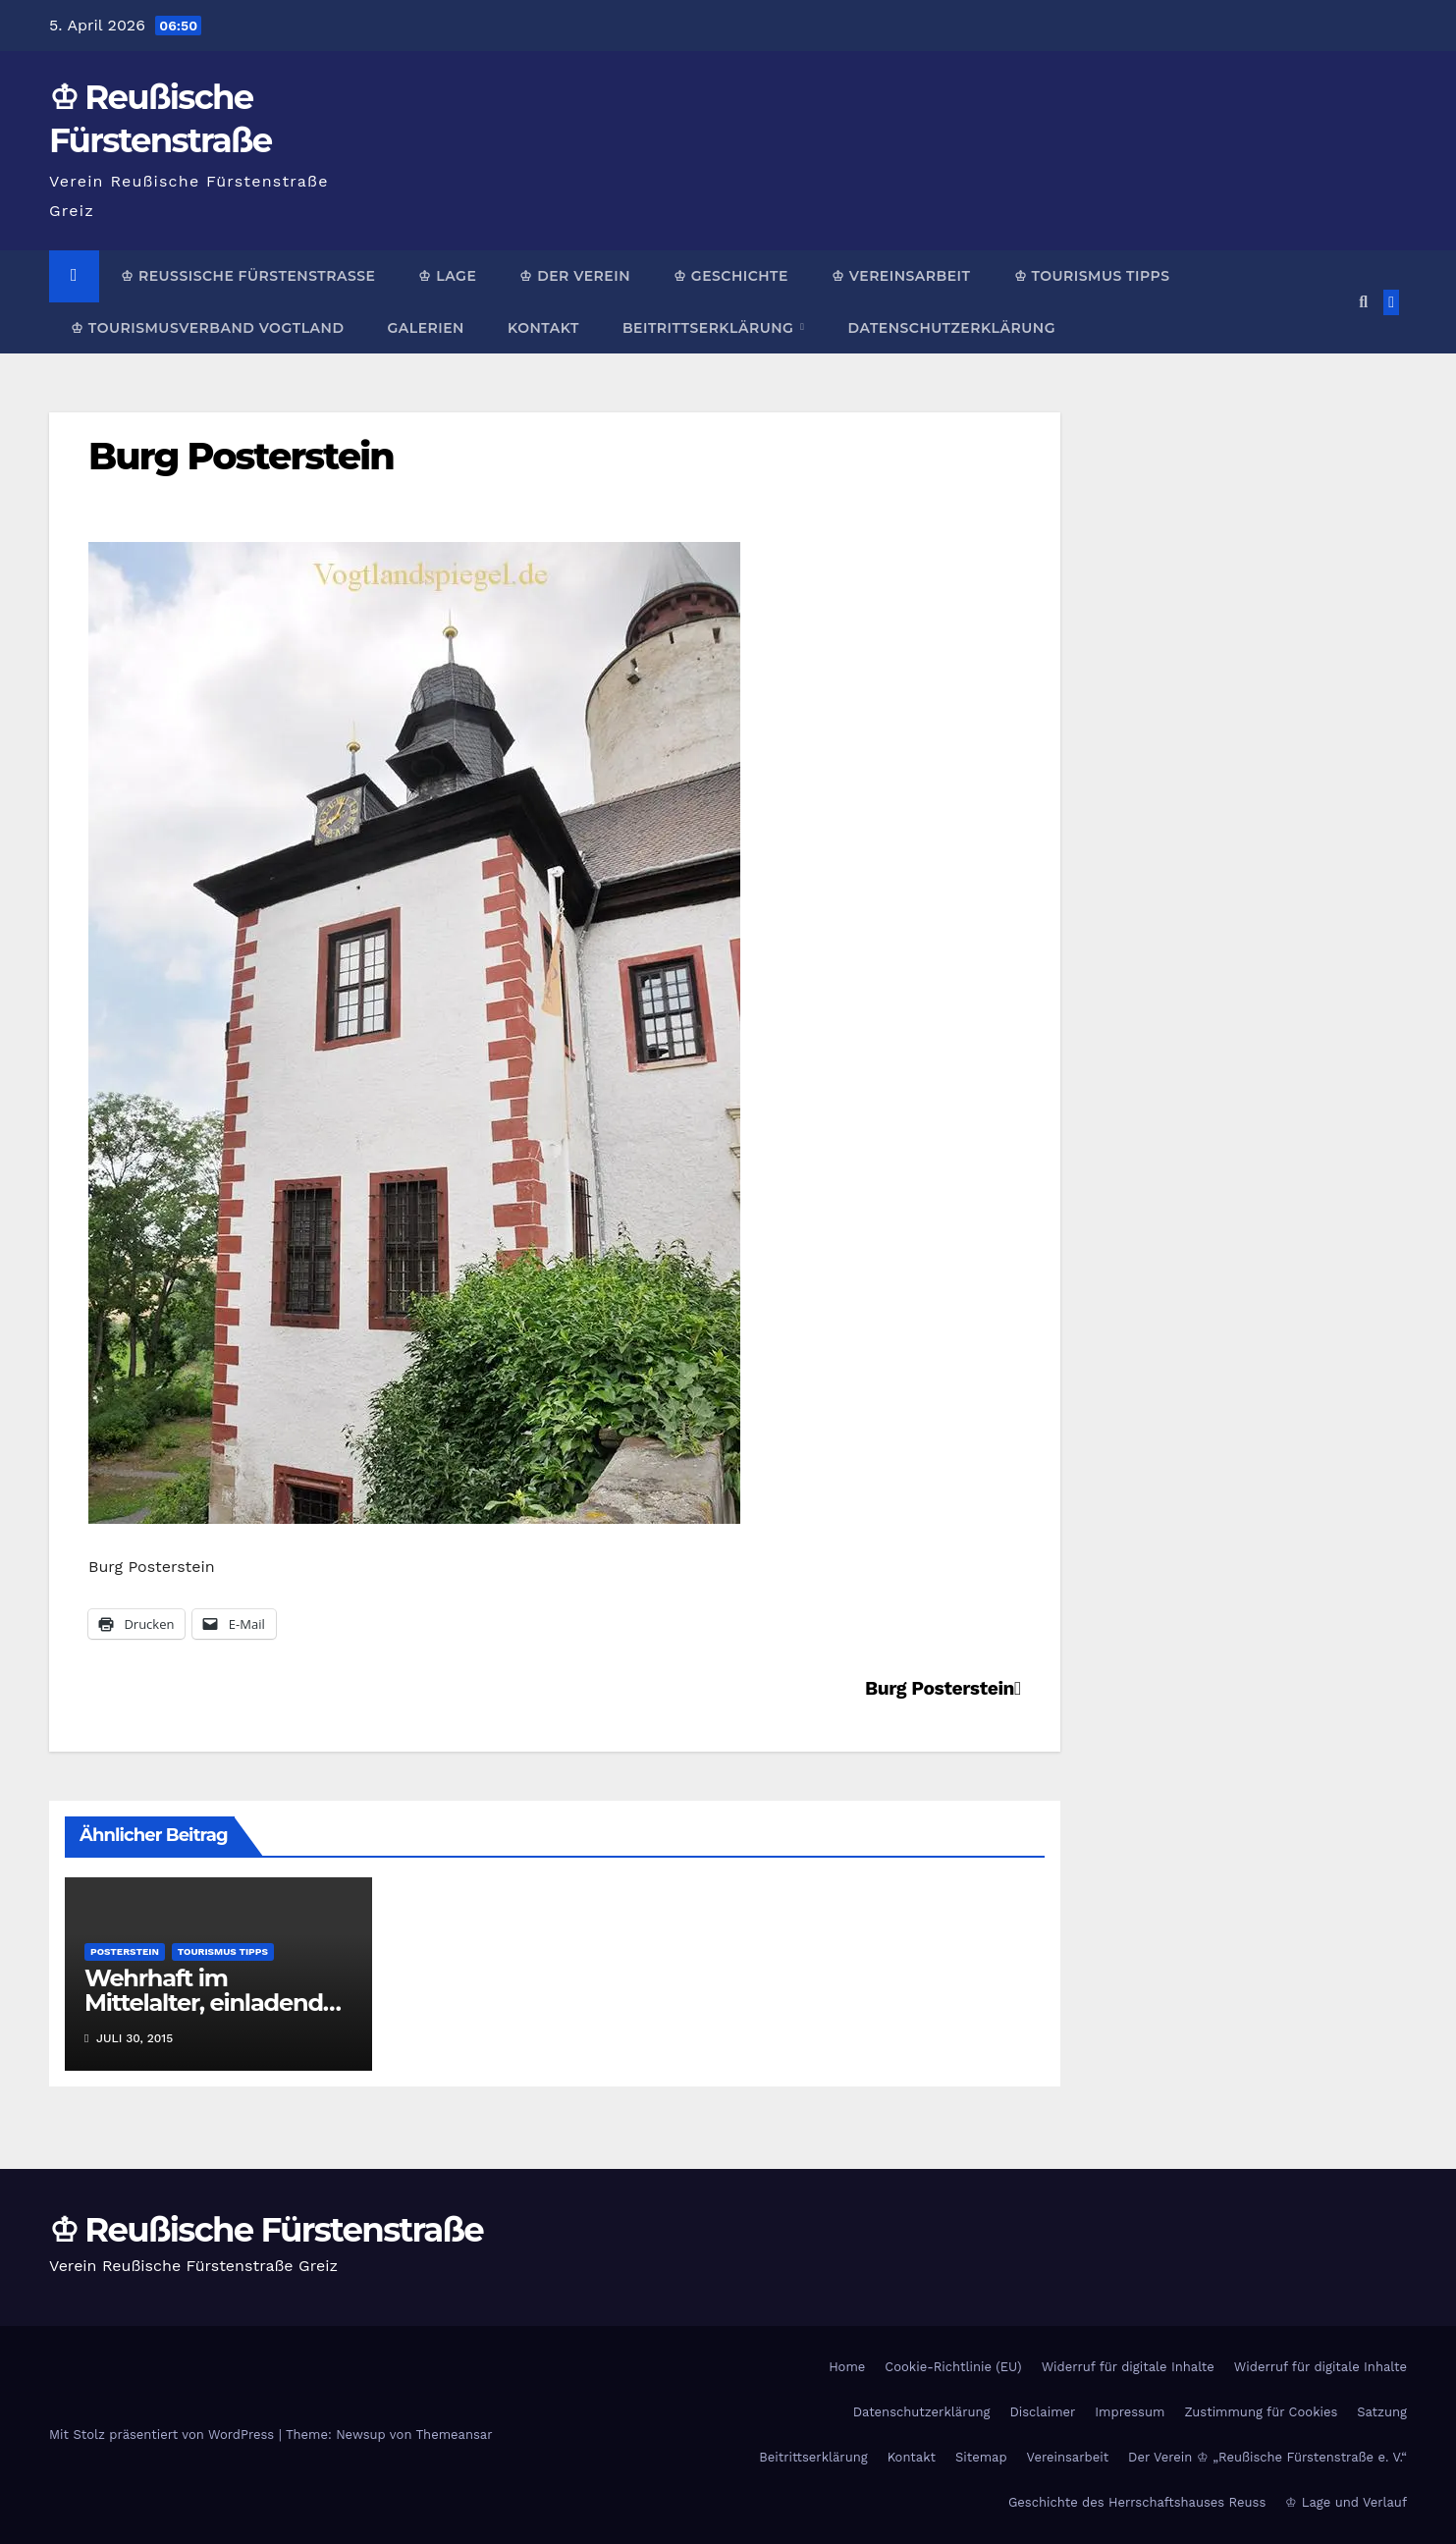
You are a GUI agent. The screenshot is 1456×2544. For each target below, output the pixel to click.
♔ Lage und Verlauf (1346, 2502)
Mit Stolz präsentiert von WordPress (164, 2434)
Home (847, 2366)
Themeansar (454, 2434)
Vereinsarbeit (1068, 2457)
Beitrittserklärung (710, 328)
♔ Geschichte (731, 276)
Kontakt (543, 328)
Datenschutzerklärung (950, 328)
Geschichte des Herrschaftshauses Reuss (1137, 2502)
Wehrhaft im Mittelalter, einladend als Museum (203, 2002)
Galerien (425, 328)
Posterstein (124, 1951)
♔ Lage (447, 276)
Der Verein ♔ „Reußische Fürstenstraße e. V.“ (1267, 2457)
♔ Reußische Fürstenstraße (248, 276)
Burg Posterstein (241, 456)
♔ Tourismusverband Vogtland (207, 328)
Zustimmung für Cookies (1260, 2412)
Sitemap (981, 2457)
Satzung (1382, 2412)
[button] (1363, 302)
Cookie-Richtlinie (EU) (953, 2366)
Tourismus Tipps (223, 1951)
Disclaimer (1042, 2412)
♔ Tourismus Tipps (1092, 276)
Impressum (1129, 2412)
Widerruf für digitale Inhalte (1128, 2366)
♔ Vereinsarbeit (901, 276)
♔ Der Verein (574, 276)
